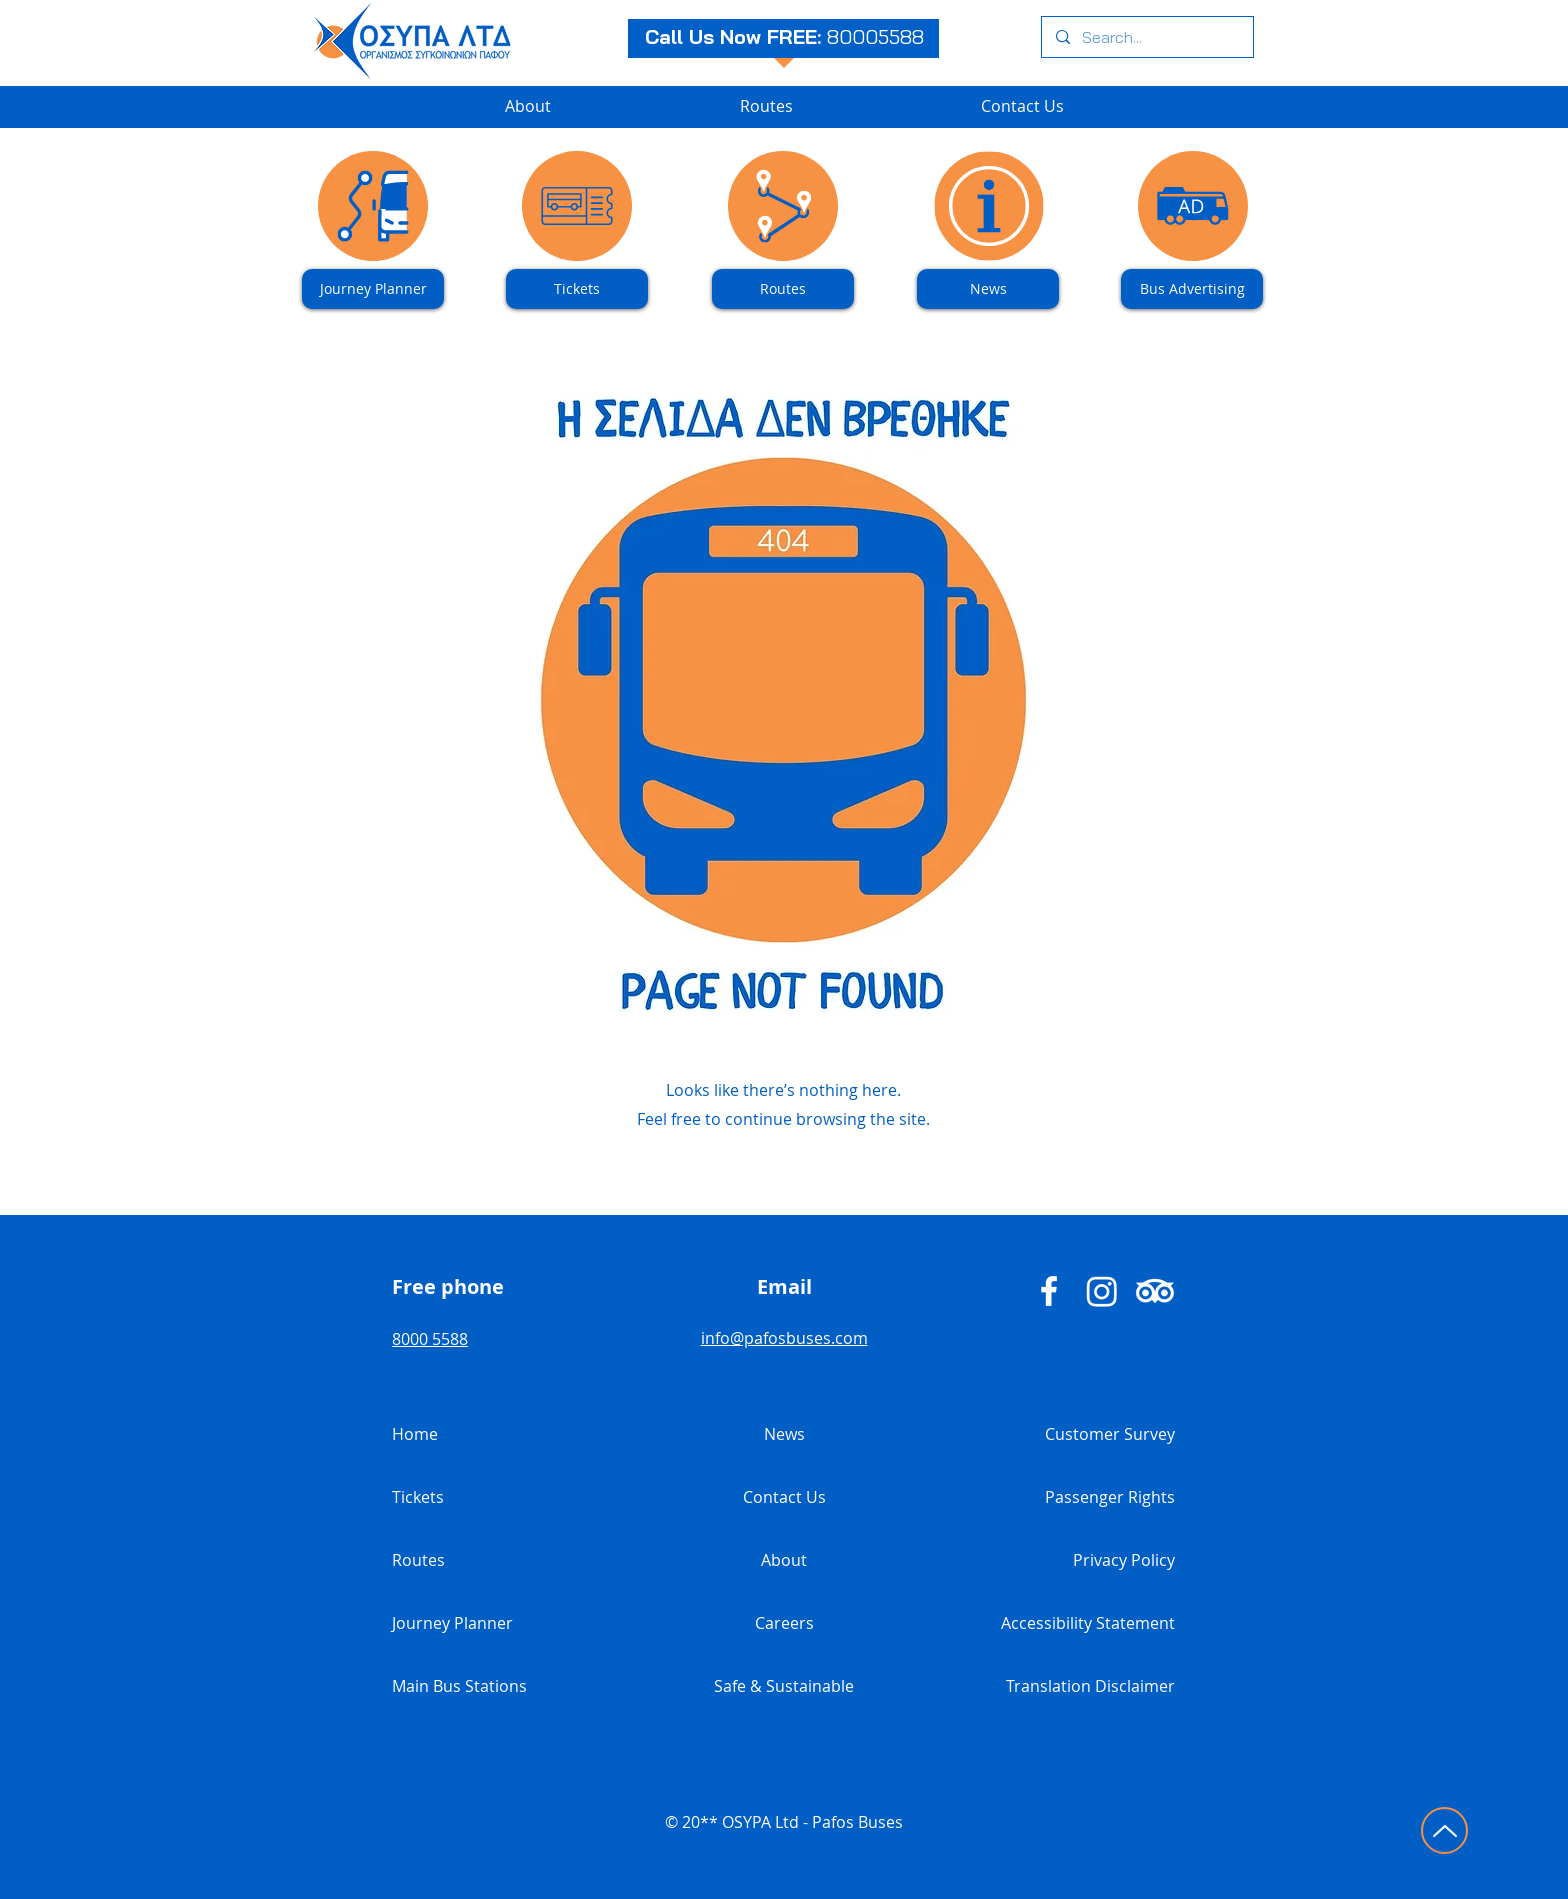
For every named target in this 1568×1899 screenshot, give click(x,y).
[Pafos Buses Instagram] (1102, 1291)
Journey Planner (452, 1623)
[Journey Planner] (373, 289)
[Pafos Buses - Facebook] (1049, 1291)
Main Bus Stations (459, 1686)
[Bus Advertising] (1192, 289)
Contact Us (784, 1497)
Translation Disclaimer (1090, 1686)
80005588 (875, 36)
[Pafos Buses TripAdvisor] (1155, 1291)
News (784, 1434)
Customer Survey (1110, 1434)
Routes (418, 1560)
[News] (988, 289)
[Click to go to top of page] (1444, 1830)
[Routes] (783, 289)
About (784, 1560)
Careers (784, 1623)
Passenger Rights (1110, 1497)
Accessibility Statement (1088, 1623)
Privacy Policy (1124, 1560)
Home (415, 1434)
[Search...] (1146, 37)
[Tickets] (577, 289)
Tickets (418, 1497)
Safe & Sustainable (784, 1686)
